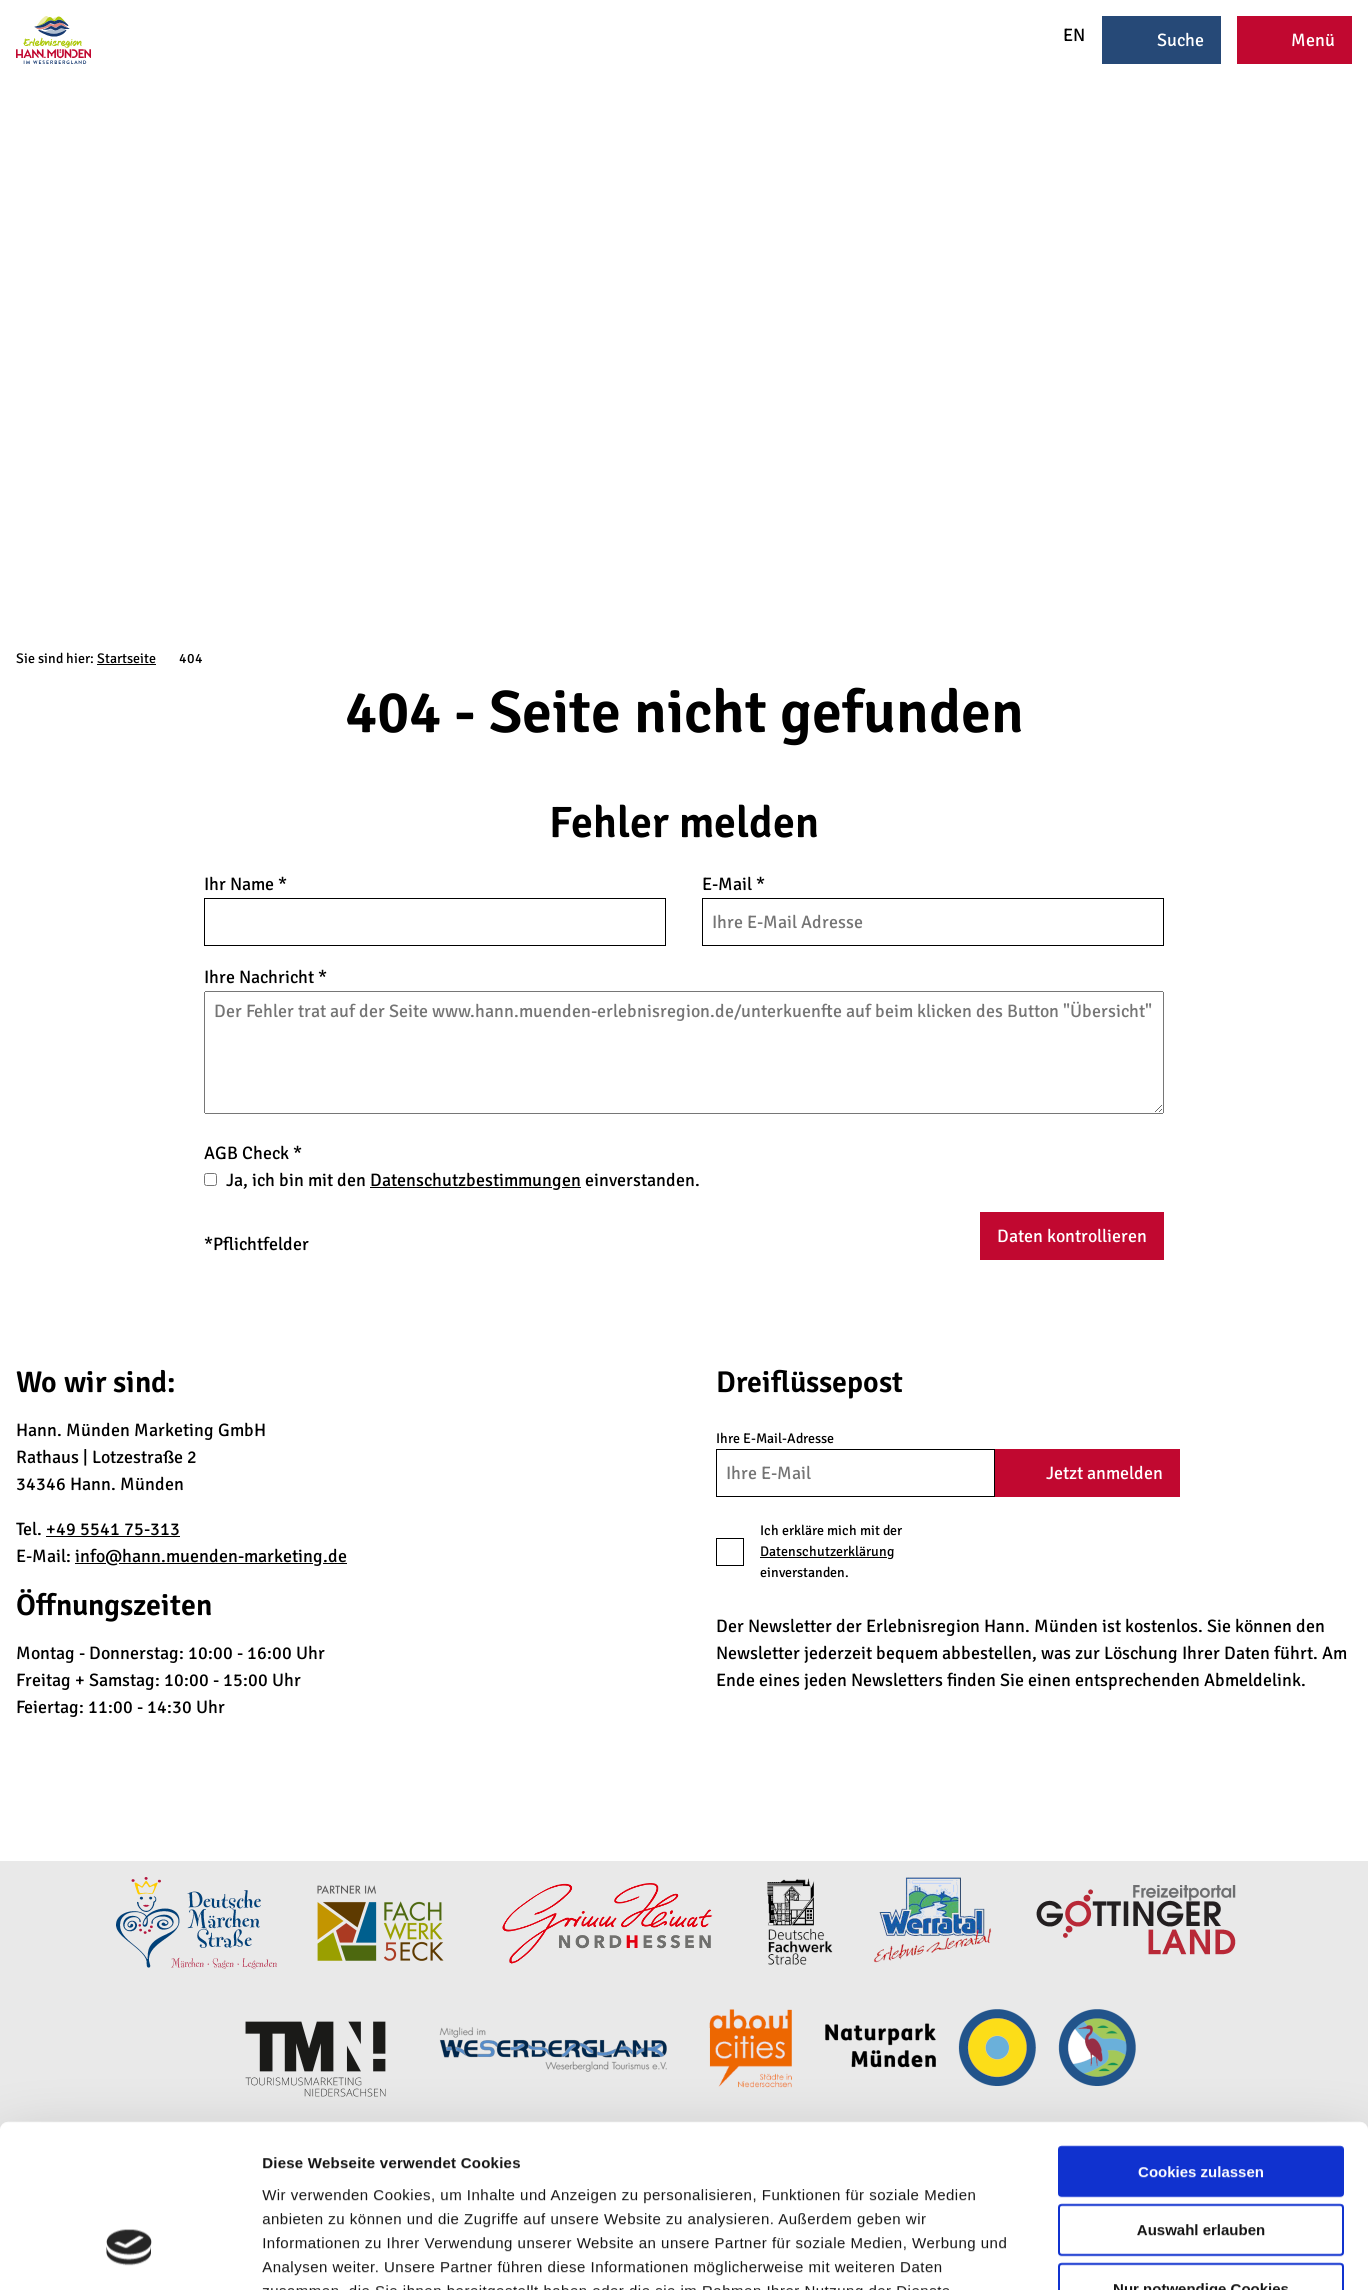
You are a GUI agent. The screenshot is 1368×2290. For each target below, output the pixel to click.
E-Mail (733, 884)
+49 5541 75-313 (113, 1529)
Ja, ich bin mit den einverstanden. (463, 1180)
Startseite (126, 658)
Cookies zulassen (1201, 2026)
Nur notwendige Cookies (1201, 2144)
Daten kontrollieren (1072, 1236)
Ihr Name (245, 884)
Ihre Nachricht (265, 977)
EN (1061, 35)
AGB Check (253, 1153)
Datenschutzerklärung (827, 1551)
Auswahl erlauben (1201, 2085)
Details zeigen (1063, 2250)
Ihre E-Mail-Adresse (775, 1438)
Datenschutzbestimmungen (475, 1180)
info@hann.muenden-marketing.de (211, 1556)
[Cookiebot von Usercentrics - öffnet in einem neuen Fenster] (129, 2251)
